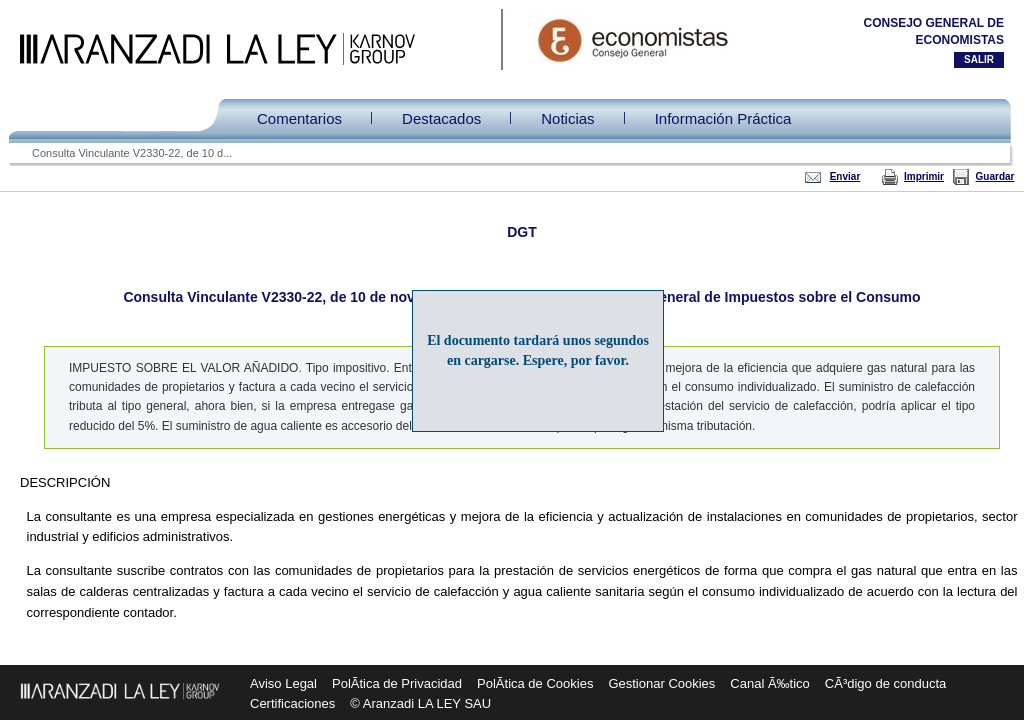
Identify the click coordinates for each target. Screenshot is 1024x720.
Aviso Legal (283, 683)
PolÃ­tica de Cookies (535, 683)
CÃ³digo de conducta (885, 683)
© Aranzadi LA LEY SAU (420, 703)
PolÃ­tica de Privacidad (397, 683)
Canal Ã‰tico (769, 683)
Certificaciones (292, 703)
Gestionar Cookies (661, 683)
